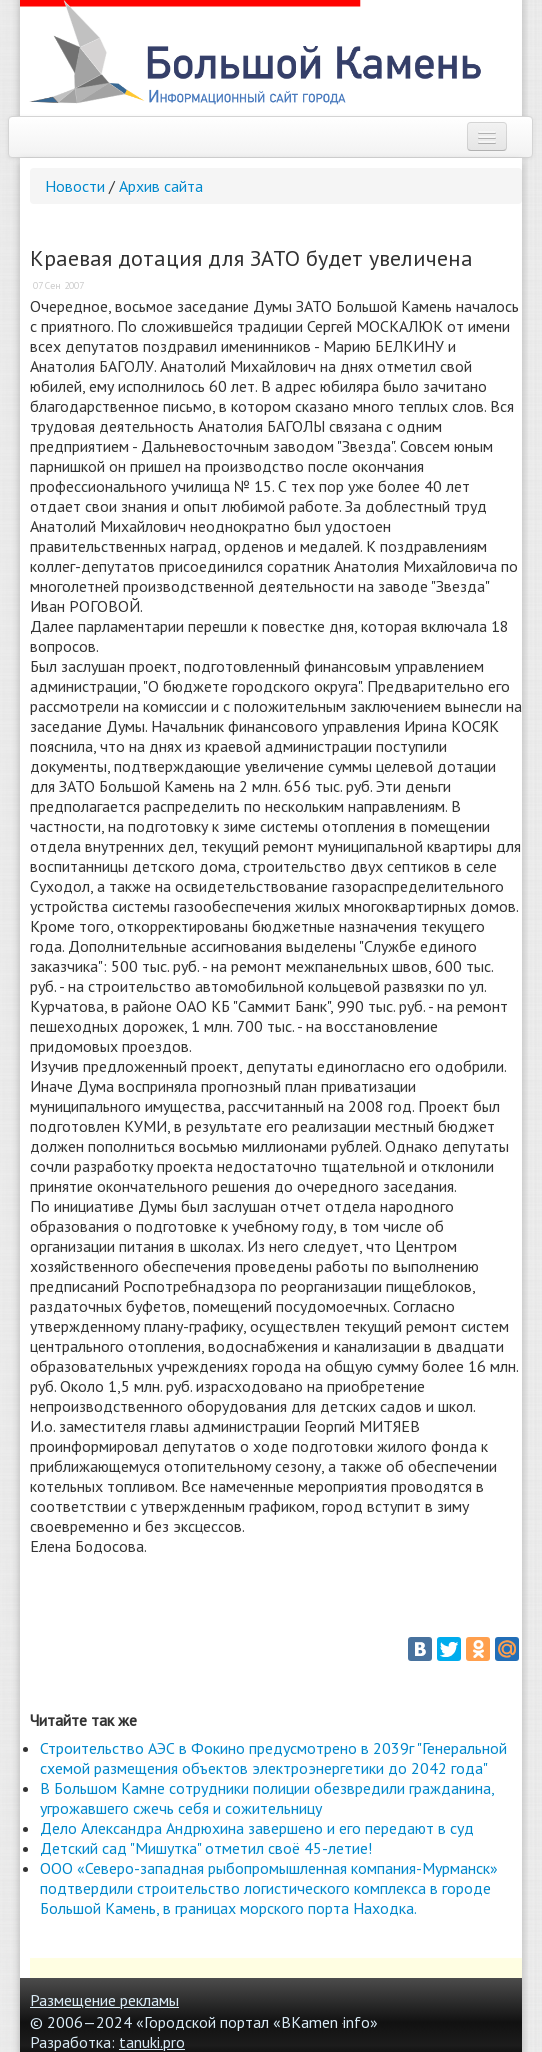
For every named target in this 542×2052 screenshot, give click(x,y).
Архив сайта (161, 186)
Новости (75, 186)
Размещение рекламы (104, 2000)
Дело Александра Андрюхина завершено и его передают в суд (257, 1828)
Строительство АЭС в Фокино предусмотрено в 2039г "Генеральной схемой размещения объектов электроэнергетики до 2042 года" (273, 1758)
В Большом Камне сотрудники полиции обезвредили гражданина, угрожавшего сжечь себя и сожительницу (267, 1798)
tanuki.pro (152, 2042)
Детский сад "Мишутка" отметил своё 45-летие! (206, 1848)
